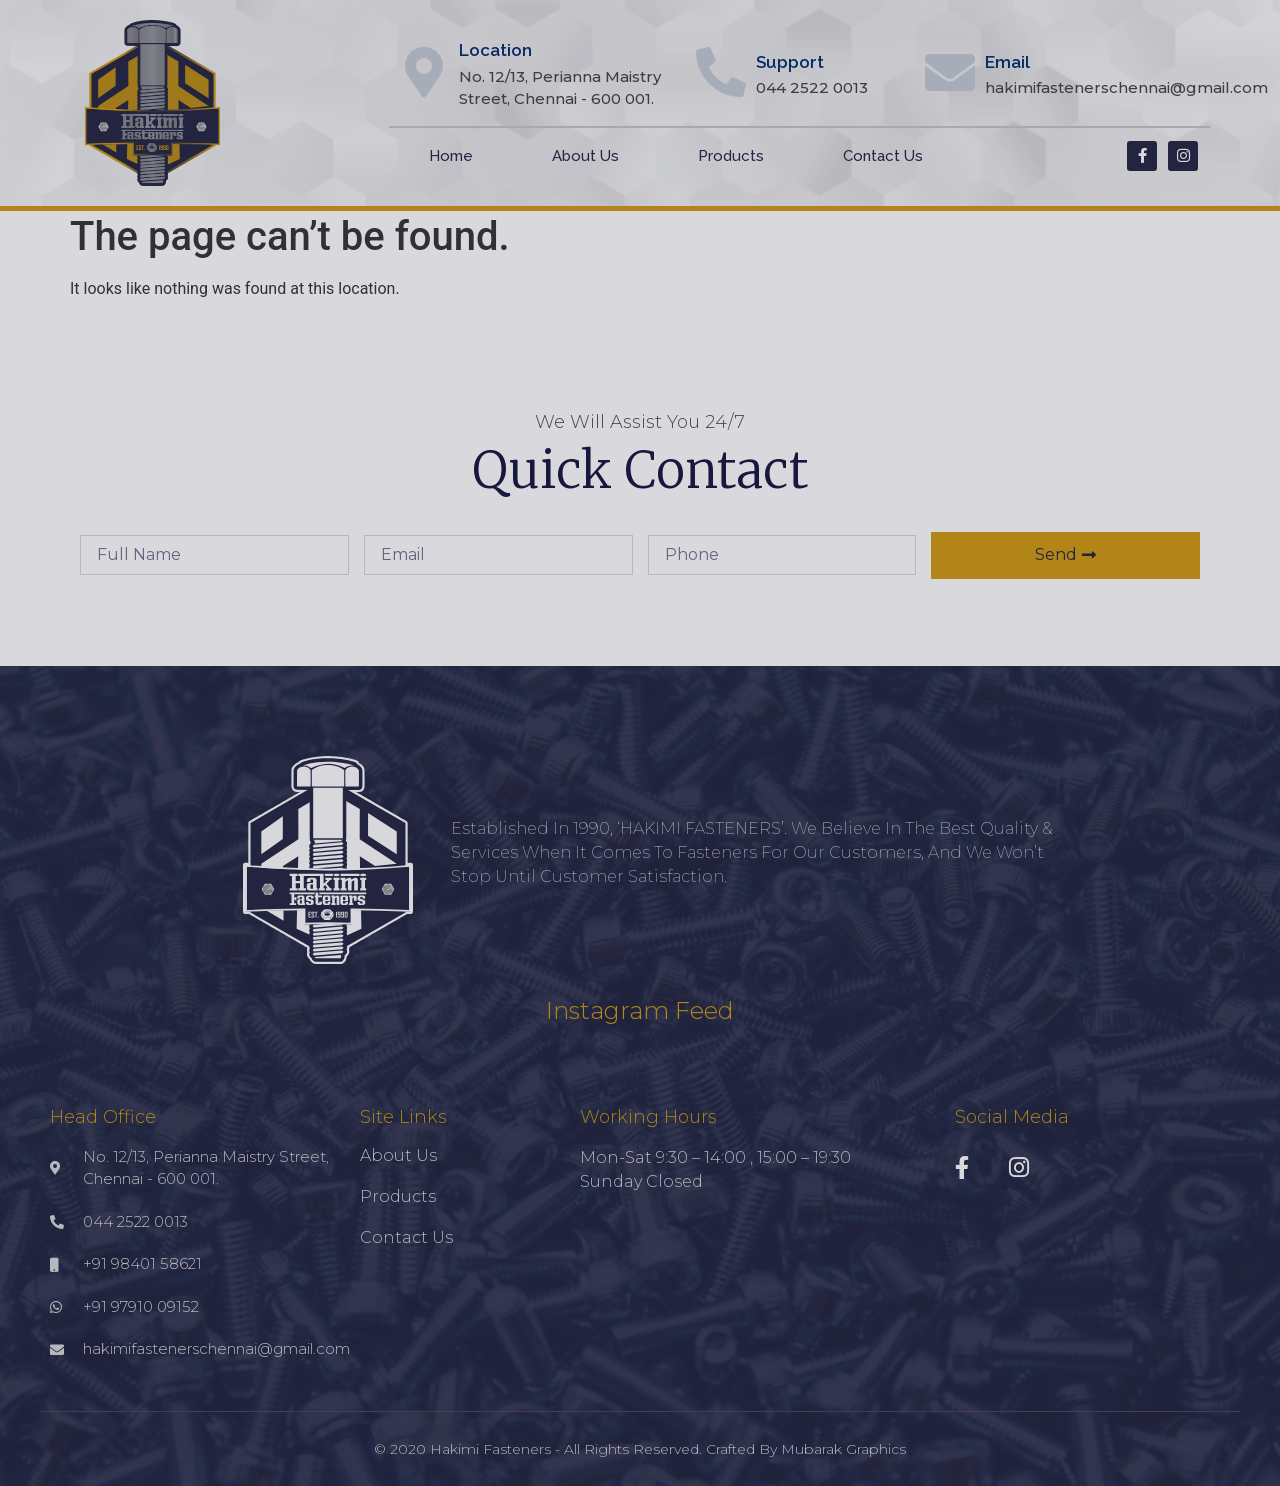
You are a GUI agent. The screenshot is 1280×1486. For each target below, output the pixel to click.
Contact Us (883, 156)
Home (451, 156)
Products (731, 156)
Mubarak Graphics (843, 1449)
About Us (585, 156)
